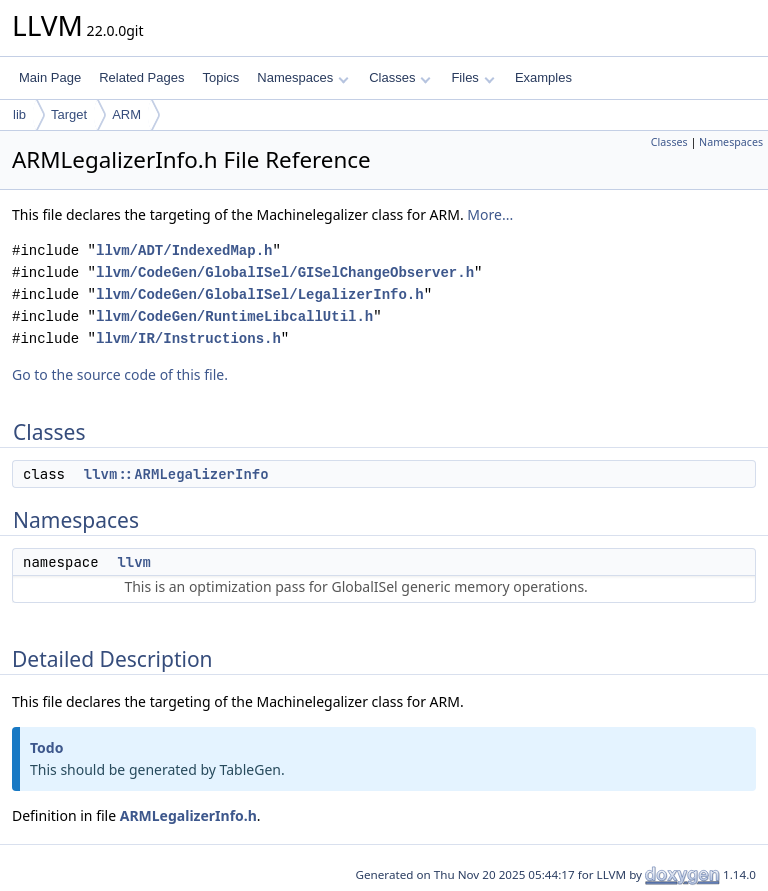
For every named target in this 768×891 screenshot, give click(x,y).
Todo (46, 747)
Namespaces (302, 77)
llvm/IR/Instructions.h (188, 338)
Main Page (50, 77)
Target (69, 114)
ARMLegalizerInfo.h (188, 815)
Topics (220, 77)
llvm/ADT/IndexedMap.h (184, 250)
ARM (126, 114)
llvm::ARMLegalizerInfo (176, 474)
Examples (543, 77)
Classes (400, 77)
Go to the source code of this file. (120, 374)
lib (19, 114)
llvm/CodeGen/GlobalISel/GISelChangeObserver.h (285, 272)
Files (472, 77)
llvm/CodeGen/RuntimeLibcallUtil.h (234, 316)
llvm (134, 562)
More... (490, 214)
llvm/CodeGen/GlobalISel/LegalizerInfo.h (260, 294)
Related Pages (141, 77)
